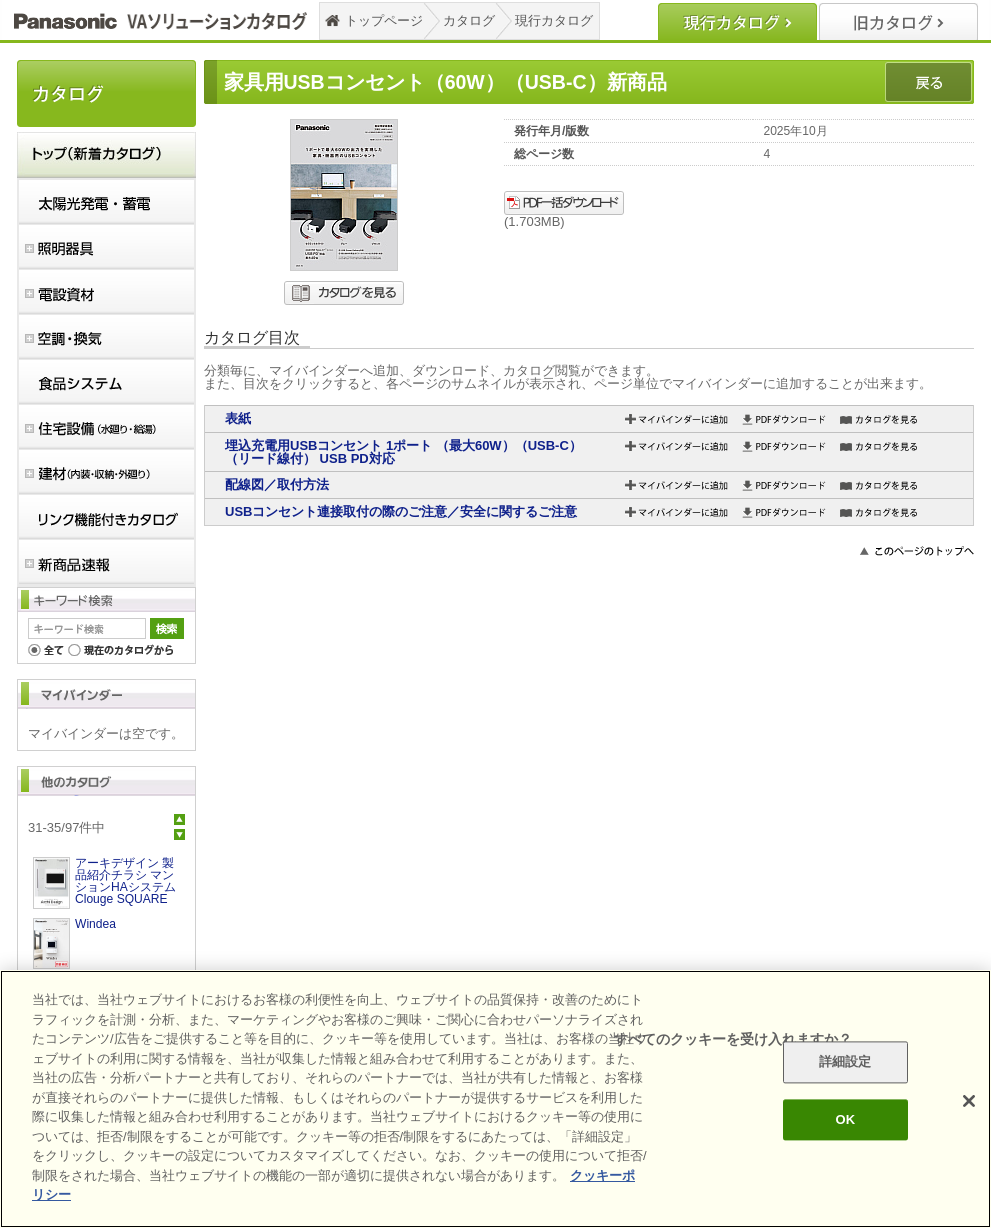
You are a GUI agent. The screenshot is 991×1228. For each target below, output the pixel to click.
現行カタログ (554, 20)
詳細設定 (845, 1062)
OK (845, 1119)
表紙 (238, 418)
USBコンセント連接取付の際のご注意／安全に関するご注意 (401, 511)
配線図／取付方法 (277, 484)
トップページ (384, 20)
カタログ (469, 20)
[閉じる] (969, 1101)
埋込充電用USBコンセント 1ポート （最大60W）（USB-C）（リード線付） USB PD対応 (403, 452)
